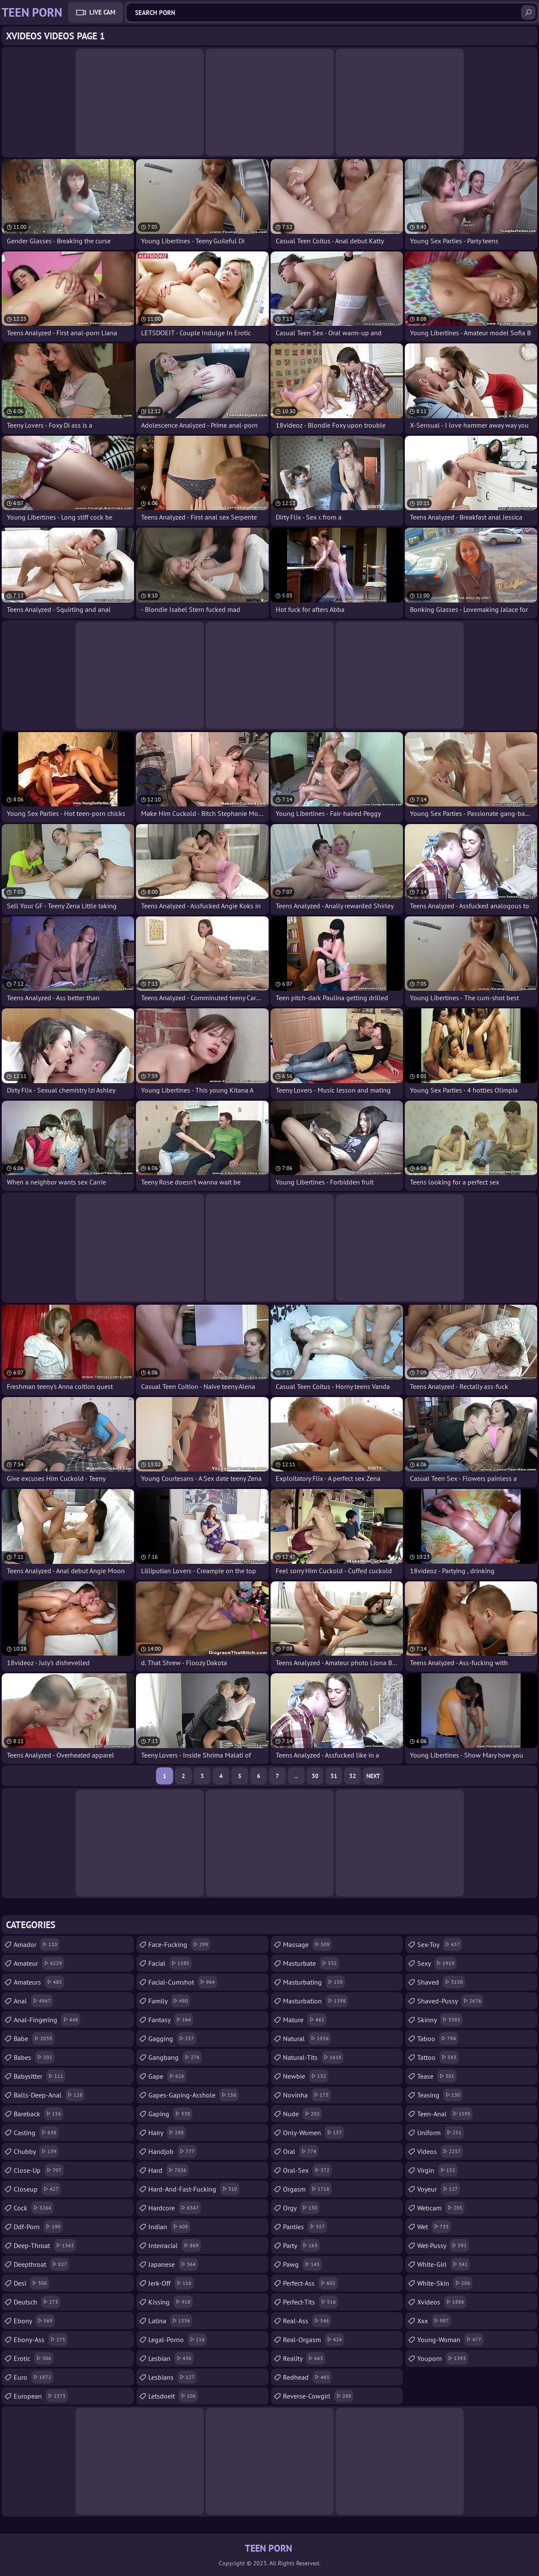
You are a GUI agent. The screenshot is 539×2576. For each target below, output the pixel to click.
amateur (39, 1963)
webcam (441, 2207)
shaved (441, 1982)
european (41, 2396)
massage (307, 1944)
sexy (437, 1963)
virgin (437, 2170)
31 (333, 1776)
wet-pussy (443, 2245)
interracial (174, 2245)
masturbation (315, 2000)
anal (33, 2000)
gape (167, 2076)
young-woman (450, 2339)
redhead (307, 2377)
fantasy (170, 2019)
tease (437, 2076)
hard (168, 2170)
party (301, 2245)
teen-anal (445, 2113)
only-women (313, 2132)
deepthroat (41, 2264)
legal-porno (177, 2339)
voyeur (438, 2189)
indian (169, 2226)
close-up (39, 2170)
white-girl (443, 2264)
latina (170, 2320)
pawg (302, 2264)
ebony (34, 2320)
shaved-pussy (450, 2000)
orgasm (307, 2189)
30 (315, 1776)
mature (305, 2019)
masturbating (314, 1982)
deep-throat (45, 2245)
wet (434, 2226)
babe (34, 2038)
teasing (439, 2095)
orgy (301, 2207)
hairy (167, 2132)
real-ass (307, 2320)
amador (36, 1944)
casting (36, 2132)
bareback (38, 2113)
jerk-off (171, 2283)
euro (33, 2377)
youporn (442, 2358)
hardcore (174, 2207)
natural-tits (313, 2057)
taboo (437, 2038)
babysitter (39, 2076)
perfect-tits (310, 2301)
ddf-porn (38, 2226)
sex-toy (439, 1944)
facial (169, 1963)
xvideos (441, 2301)
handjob (172, 2151)
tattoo (438, 2057)
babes (34, 2057)
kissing (170, 2301)
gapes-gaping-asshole (193, 2095)
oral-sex (307, 2170)
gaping (170, 2113)
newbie (305, 2076)
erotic (33, 2358)
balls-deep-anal (49, 2095)
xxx (434, 2320)
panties (305, 2226)
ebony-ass (41, 2339)
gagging (172, 2038)
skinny (439, 2019)
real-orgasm (313, 2339)
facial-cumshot (182, 1982)
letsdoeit (173, 2396)
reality (304, 2358)
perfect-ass (310, 2283)
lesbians (172, 2377)
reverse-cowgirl (318, 2396)
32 (352, 1776)
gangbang (175, 2057)
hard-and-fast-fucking (193, 2189)
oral (300, 2151)
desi (31, 2283)
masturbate (311, 1963)
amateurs (39, 1982)
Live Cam (102, 12)
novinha (307, 2095)
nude (302, 2113)
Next (373, 1776)
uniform (440, 2132)
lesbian (171, 2358)
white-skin (444, 2283)
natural (307, 2038)
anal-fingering (47, 2019)
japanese (173, 2264)
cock (33, 2207)
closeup (37, 2189)
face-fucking (179, 1944)
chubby (36, 2151)
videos (440, 2151)
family (169, 2000)
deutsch (37, 2301)
